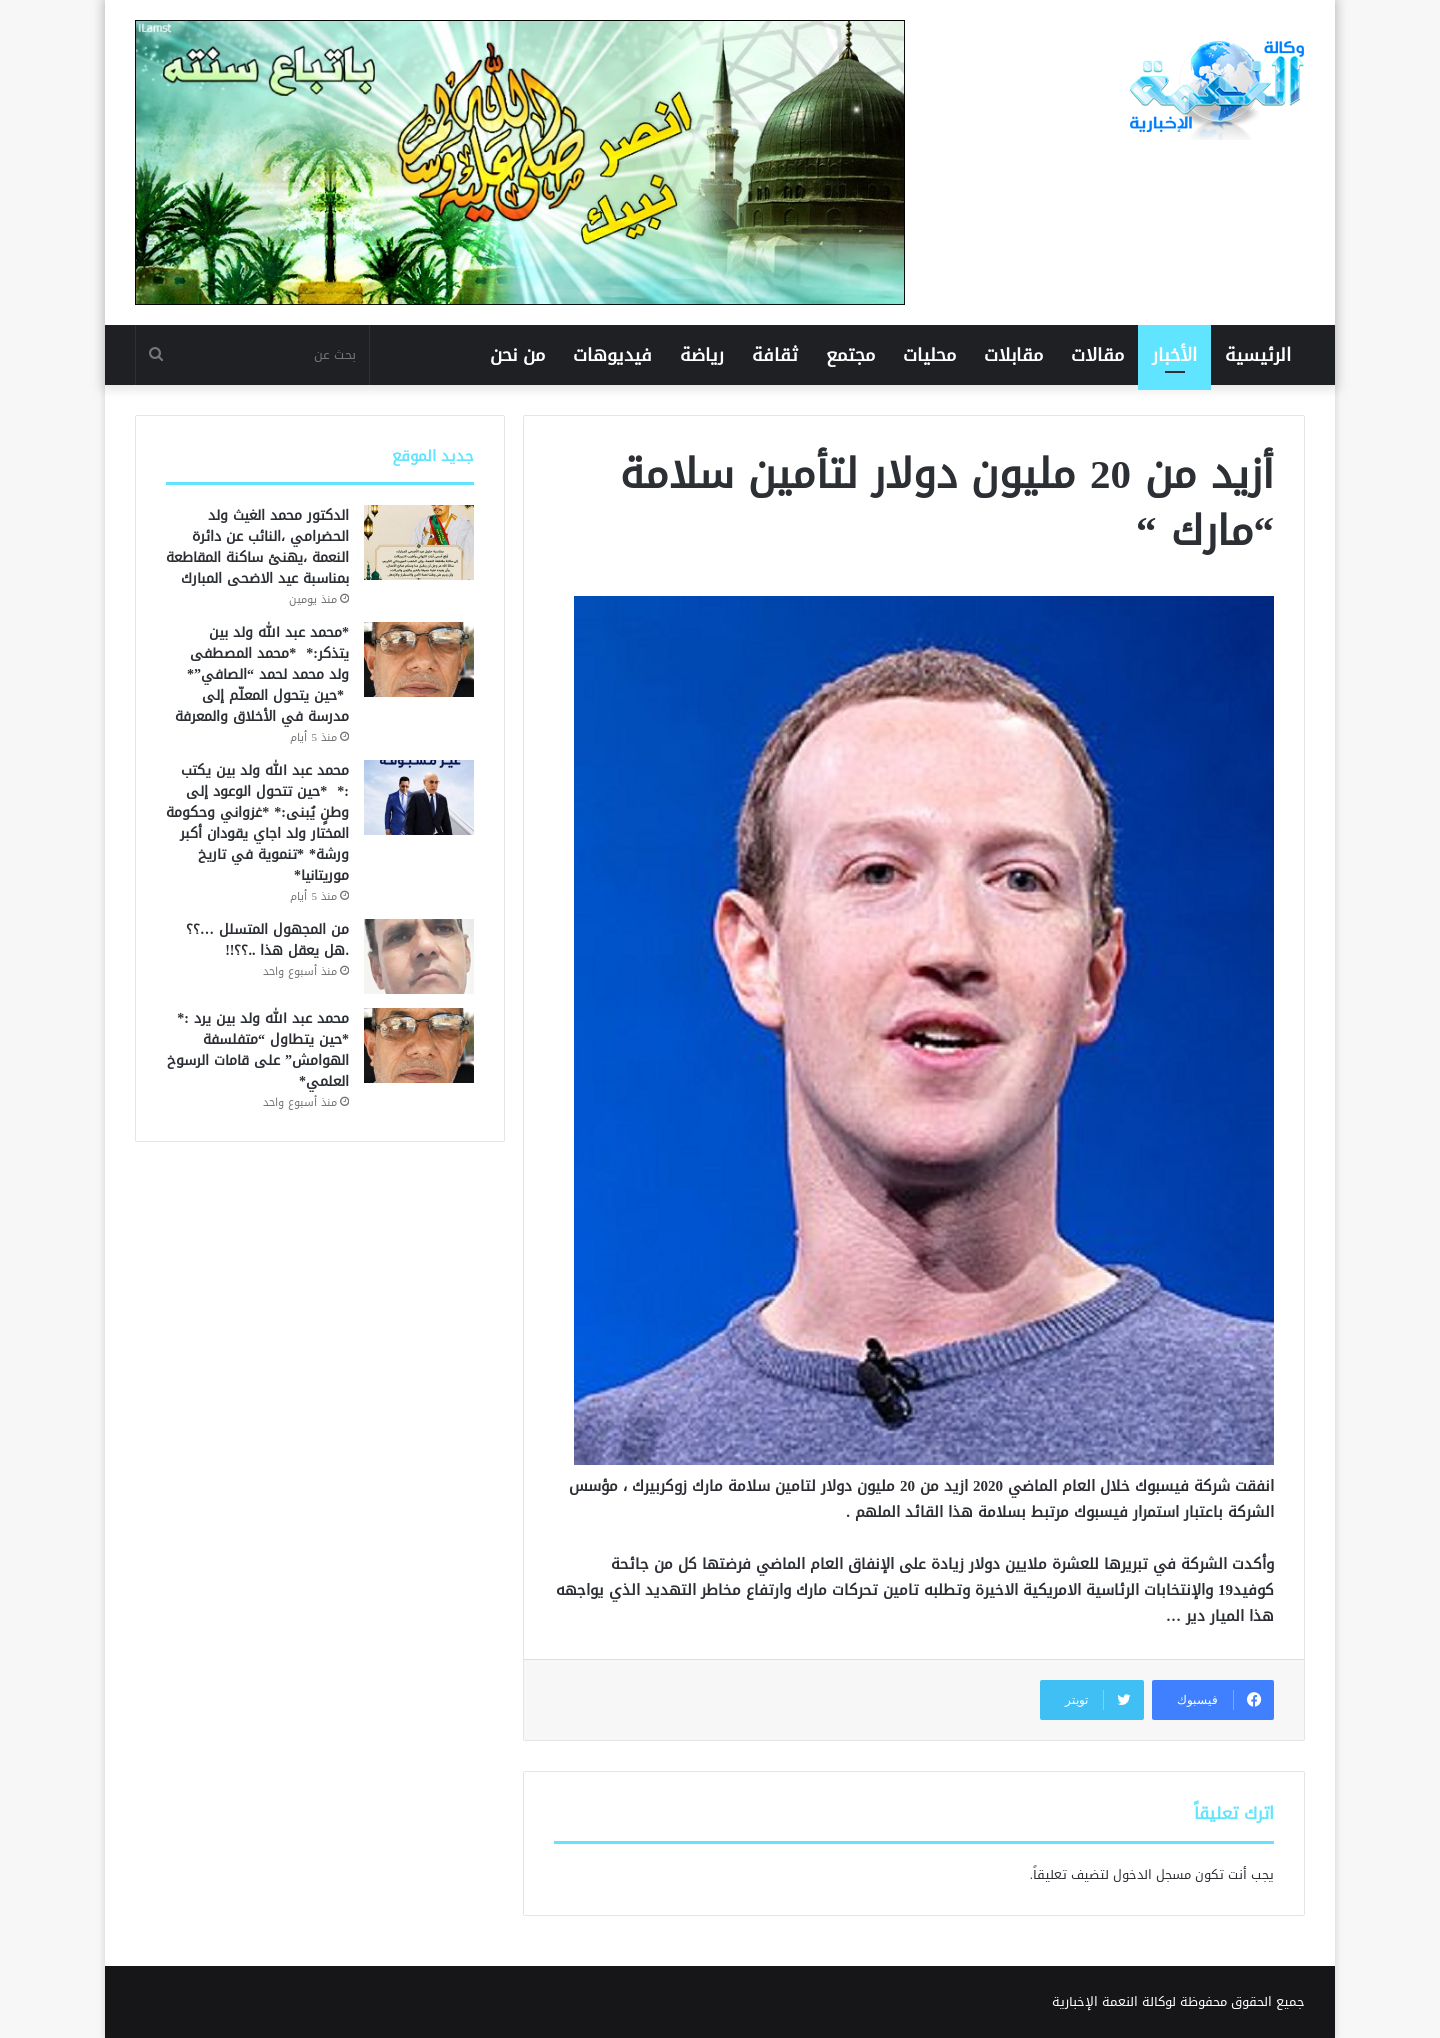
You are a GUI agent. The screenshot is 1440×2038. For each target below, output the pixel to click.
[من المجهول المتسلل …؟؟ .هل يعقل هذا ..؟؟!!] (419, 956)
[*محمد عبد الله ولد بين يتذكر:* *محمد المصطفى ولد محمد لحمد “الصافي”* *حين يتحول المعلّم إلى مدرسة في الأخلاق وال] (419, 659)
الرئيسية (1258, 355)
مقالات (1097, 355)
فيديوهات (612, 355)
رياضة (702, 355)
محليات (929, 355)
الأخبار (1174, 355)
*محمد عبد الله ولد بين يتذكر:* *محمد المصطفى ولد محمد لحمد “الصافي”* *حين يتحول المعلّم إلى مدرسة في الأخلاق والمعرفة (262, 674)
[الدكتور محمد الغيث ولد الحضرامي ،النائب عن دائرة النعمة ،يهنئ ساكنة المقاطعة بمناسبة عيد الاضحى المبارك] (419, 542)
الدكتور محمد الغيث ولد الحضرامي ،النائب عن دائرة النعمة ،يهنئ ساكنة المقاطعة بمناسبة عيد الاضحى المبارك (257, 547)
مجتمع (850, 355)
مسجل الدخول (1152, 1874)
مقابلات (1013, 355)
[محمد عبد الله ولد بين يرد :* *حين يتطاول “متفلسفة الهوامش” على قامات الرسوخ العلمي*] (419, 1045)
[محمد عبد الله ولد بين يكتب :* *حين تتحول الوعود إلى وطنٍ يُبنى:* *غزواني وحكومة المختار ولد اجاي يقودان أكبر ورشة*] (419, 797)
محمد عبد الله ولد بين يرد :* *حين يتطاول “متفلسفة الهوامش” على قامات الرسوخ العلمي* (258, 1050)
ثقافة (775, 355)
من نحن (517, 355)
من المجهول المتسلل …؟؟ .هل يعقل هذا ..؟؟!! (267, 940)
